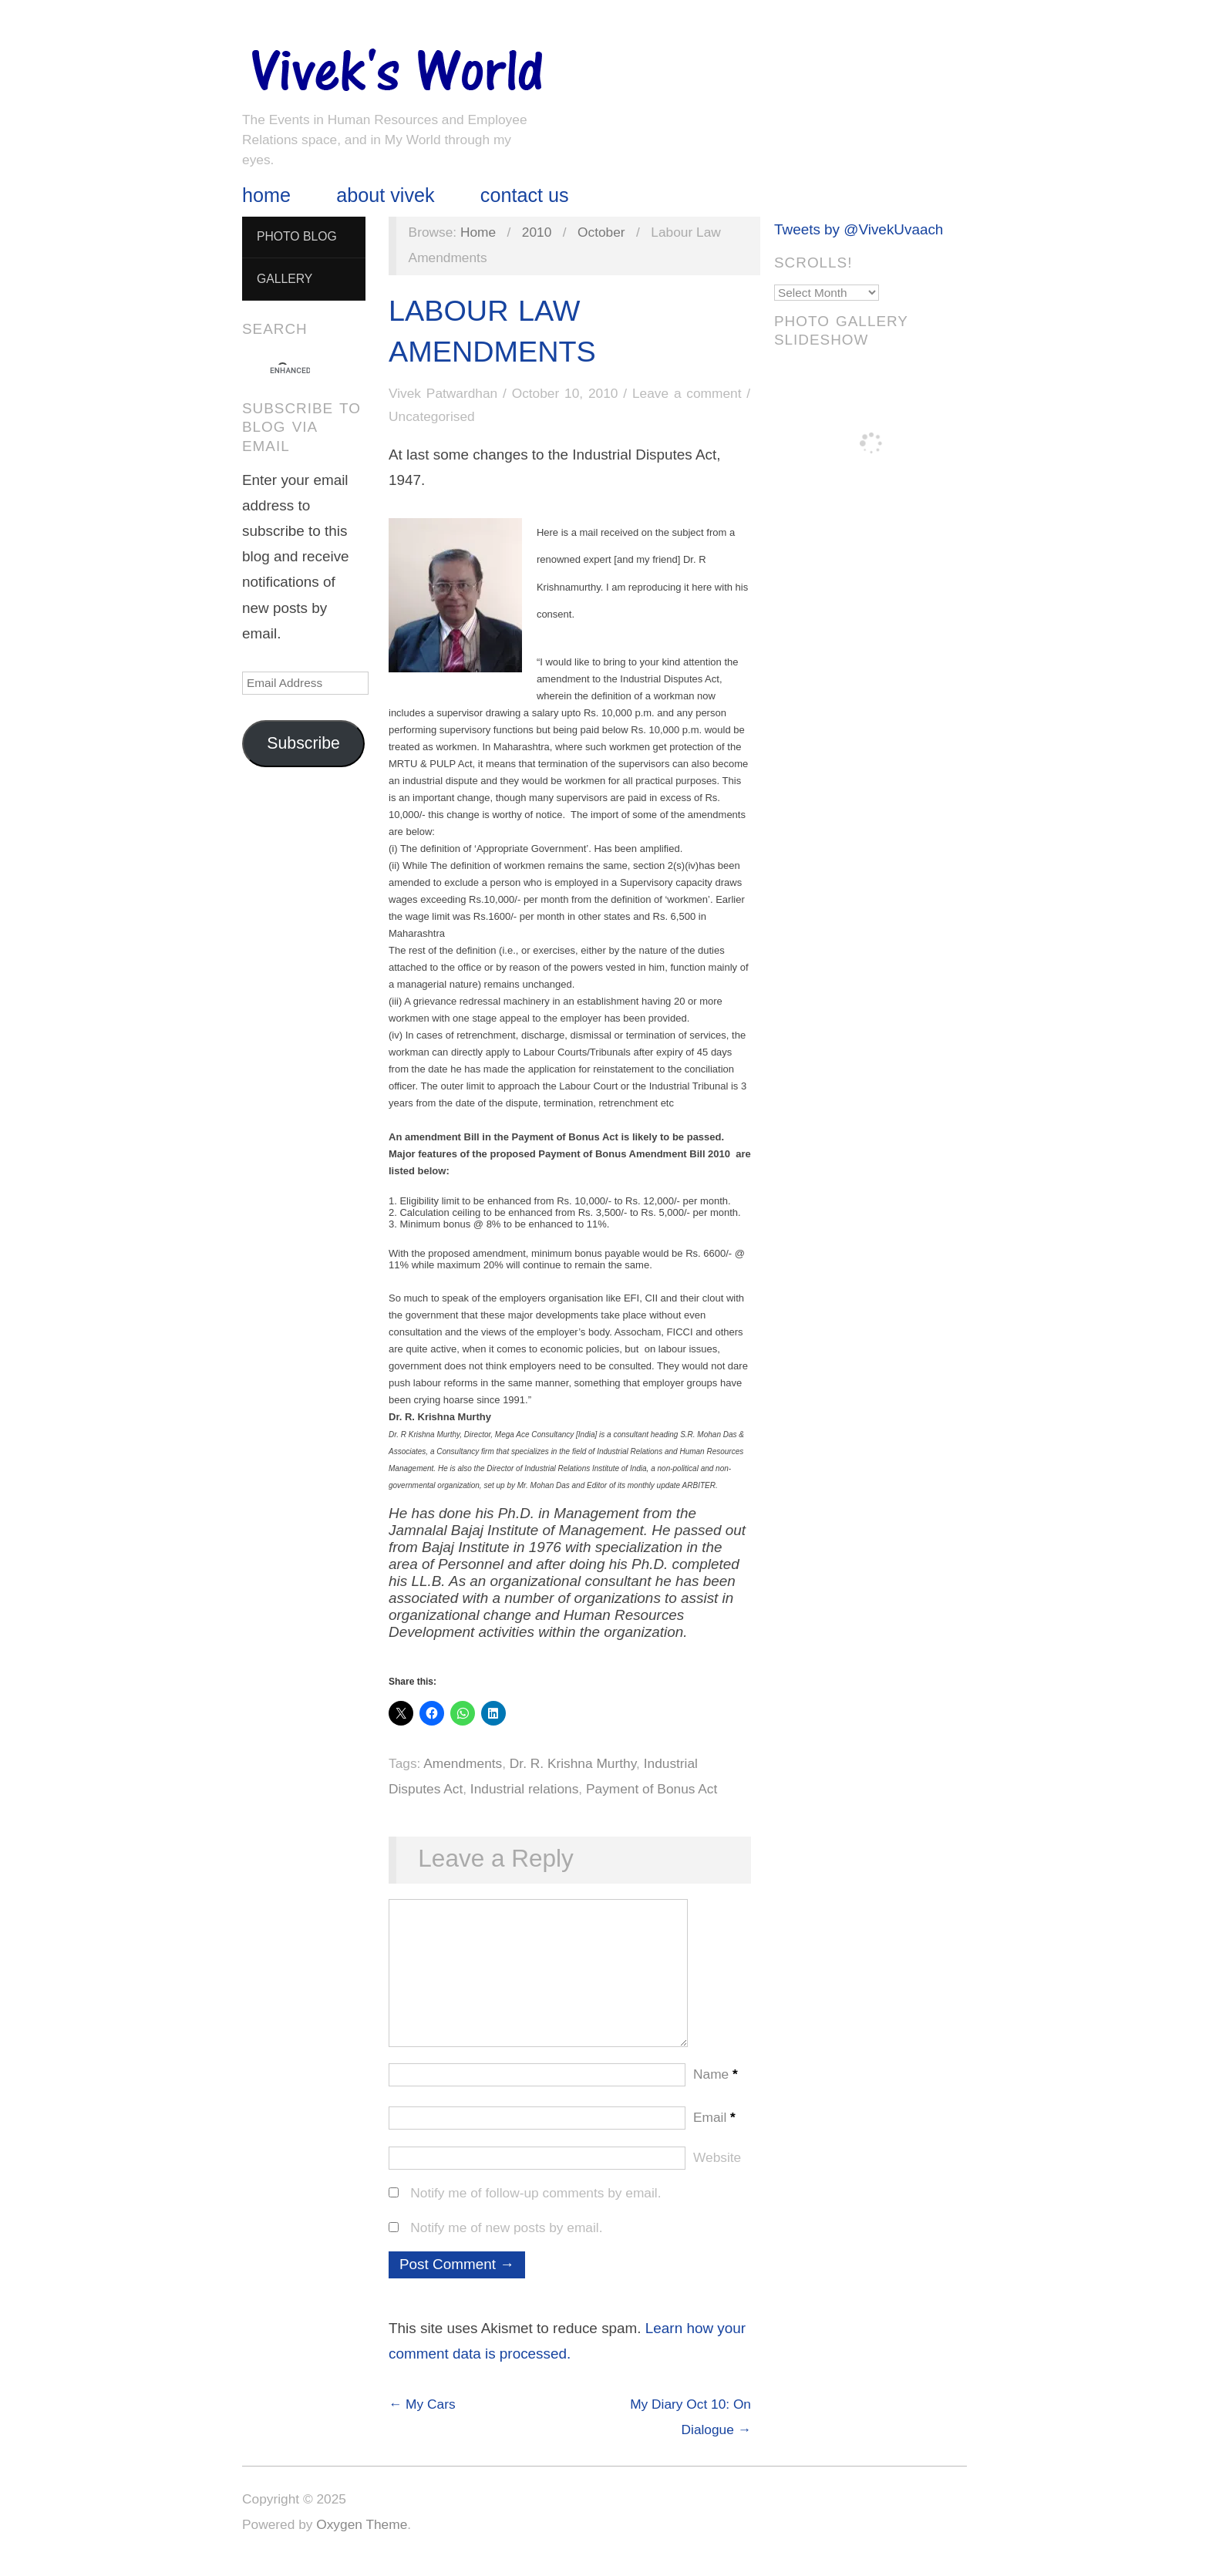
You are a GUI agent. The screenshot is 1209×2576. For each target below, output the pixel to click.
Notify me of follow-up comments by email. (535, 2208)
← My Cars (422, 2419)
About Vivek (385, 195)
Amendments (462, 1763)
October (601, 232)
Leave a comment (687, 393)
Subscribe (303, 743)
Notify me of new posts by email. (506, 2243)
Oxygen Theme (361, 2539)
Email (714, 2132)
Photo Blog (297, 236)
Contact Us (524, 195)
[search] (290, 371)
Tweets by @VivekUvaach (858, 229)
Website (717, 2172)
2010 (537, 232)
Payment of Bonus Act (651, 1788)
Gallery (284, 278)
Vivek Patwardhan (443, 393)
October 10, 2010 (565, 393)
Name (715, 2089)
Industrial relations (524, 1788)
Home (266, 195)
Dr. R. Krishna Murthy (573, 1763)
